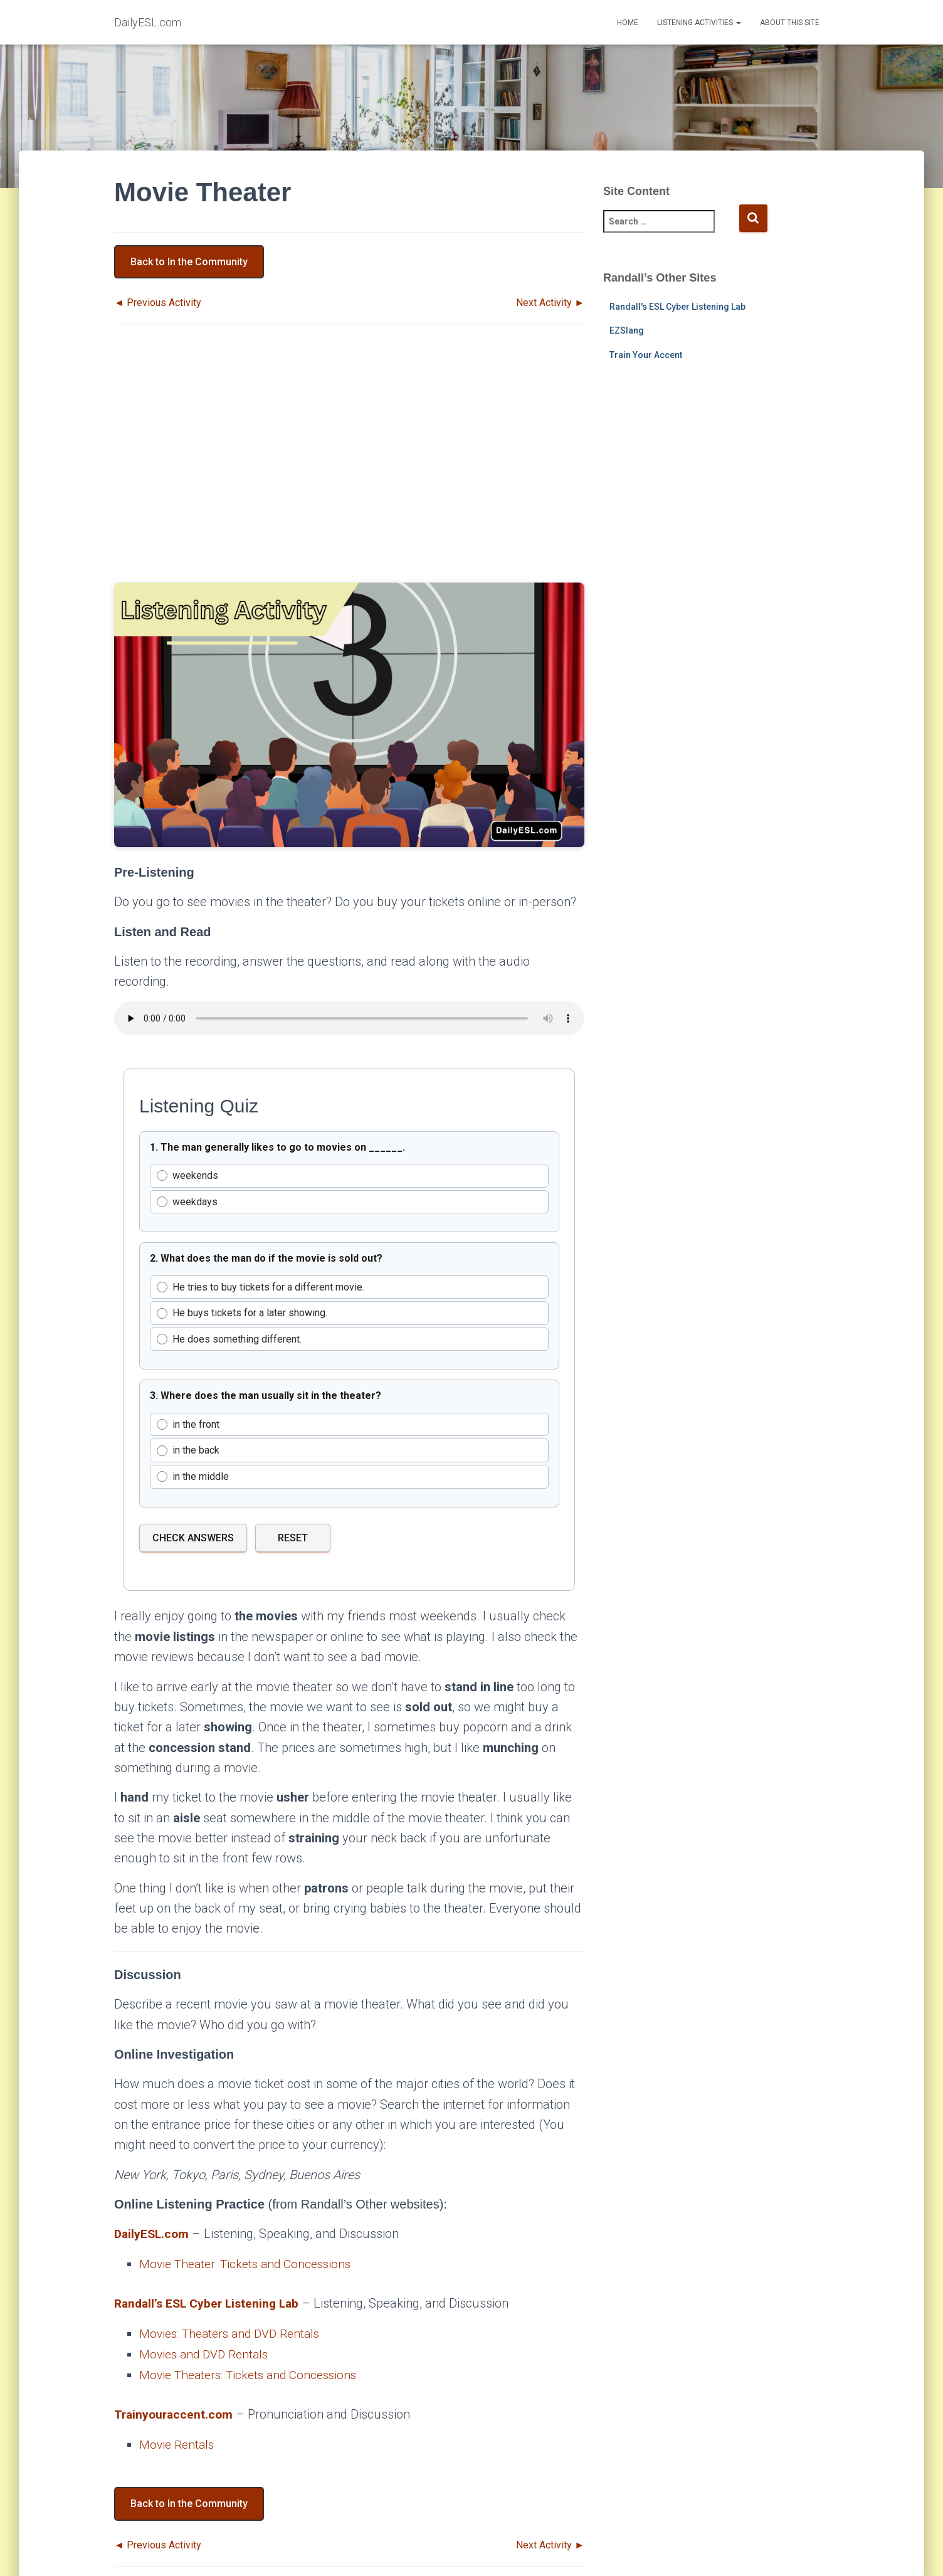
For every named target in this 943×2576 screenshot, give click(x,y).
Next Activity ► (550, 303)
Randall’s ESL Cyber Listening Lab (210, 2302)
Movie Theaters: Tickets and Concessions (253, 2372)
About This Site (789, 22)
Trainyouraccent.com (175, 2412)
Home (627, 22)
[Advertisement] (349, 465)
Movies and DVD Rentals (207, 2352)
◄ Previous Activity (157, 303)
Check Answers (193, 1538)
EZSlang (626, 330)
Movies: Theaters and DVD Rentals (234, 2332)
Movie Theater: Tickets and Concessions (250, 2263)
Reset (293, 1538)
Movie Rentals (178, 2441)
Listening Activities (699, 22)
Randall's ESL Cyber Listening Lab (677, 307)
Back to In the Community (189, 262)
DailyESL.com (153, 2233)
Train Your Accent (645, 355)
